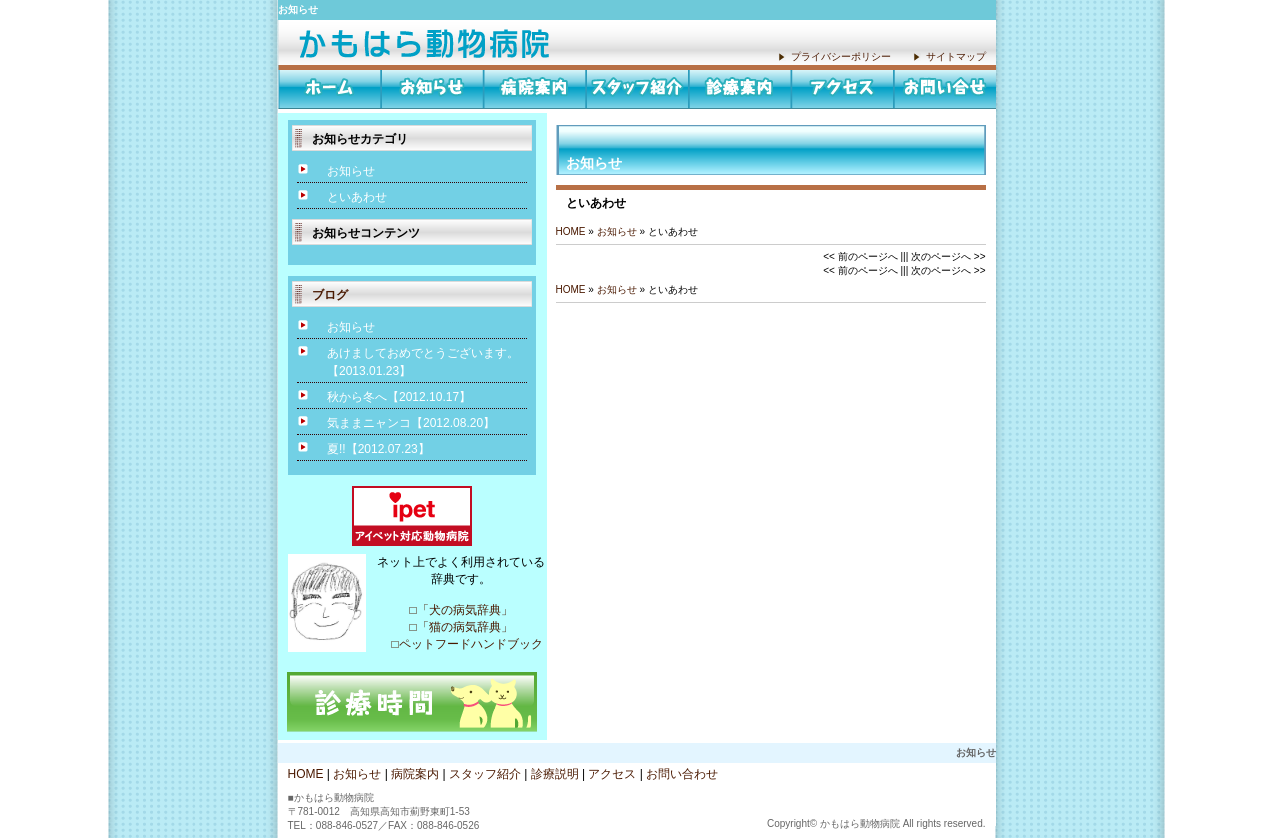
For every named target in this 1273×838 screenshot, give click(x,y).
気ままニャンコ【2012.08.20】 (411, 423)
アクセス (843, 87)
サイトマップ (956, 56)
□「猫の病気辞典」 (460, 627)
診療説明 (740, 87)
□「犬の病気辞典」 (460, 610)
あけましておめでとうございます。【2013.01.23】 (423, 362)
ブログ (330, 295)
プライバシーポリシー (841, 56)
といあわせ (357, 197)
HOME (329, 87)
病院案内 (535, 87)
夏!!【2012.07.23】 (378, 449)
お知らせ (428, 42)
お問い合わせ (944, 87)
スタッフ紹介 (637, 87)
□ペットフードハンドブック (460, 644)
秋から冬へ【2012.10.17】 (399, 397)
